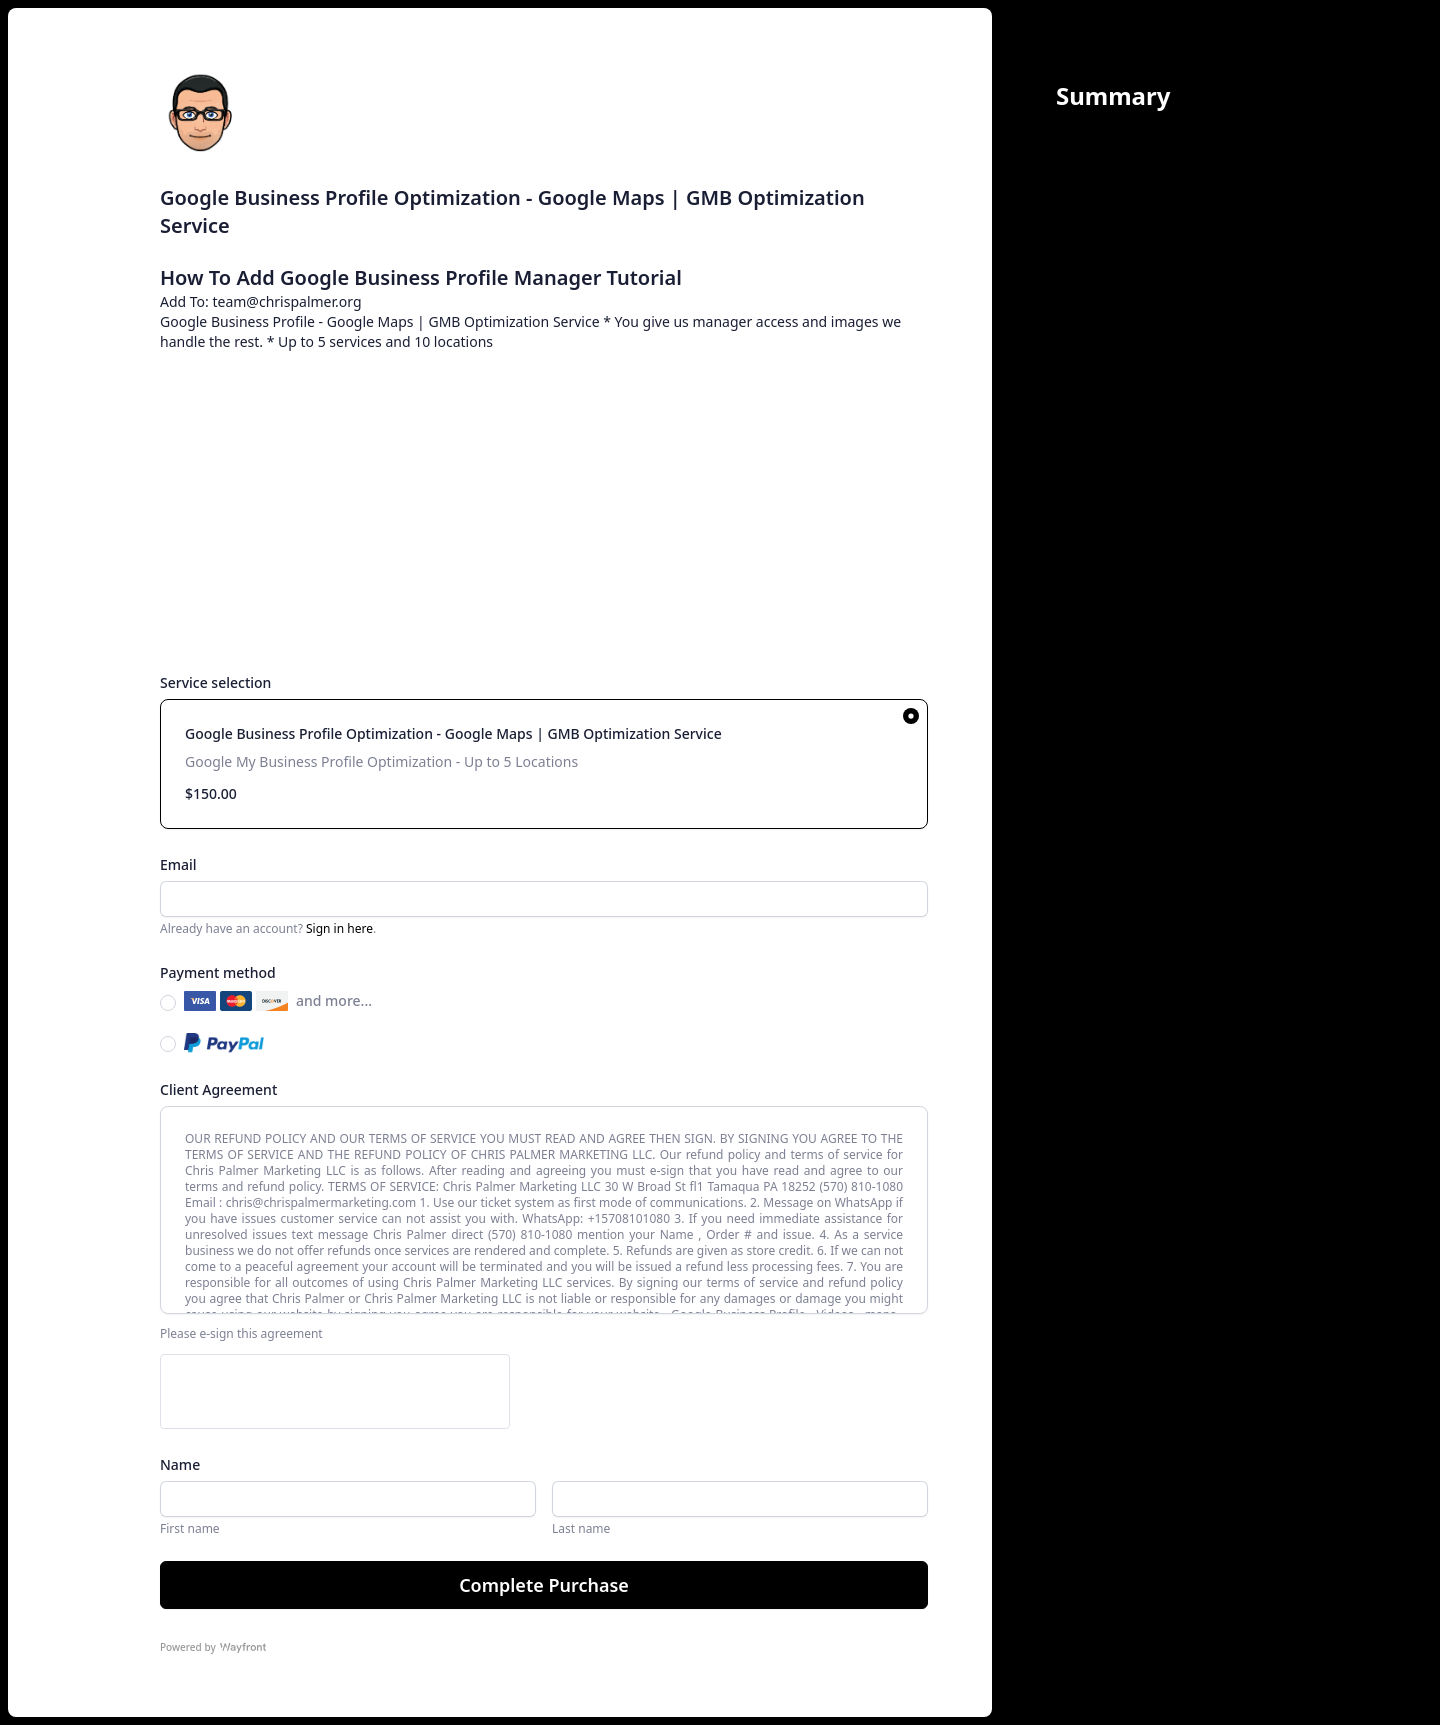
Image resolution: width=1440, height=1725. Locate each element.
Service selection (215, 682)
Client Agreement (218, 1089)
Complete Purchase (544, 1585)
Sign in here (339, 928)
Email (178, 864)
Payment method (218, 972)
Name (180, 1464)
